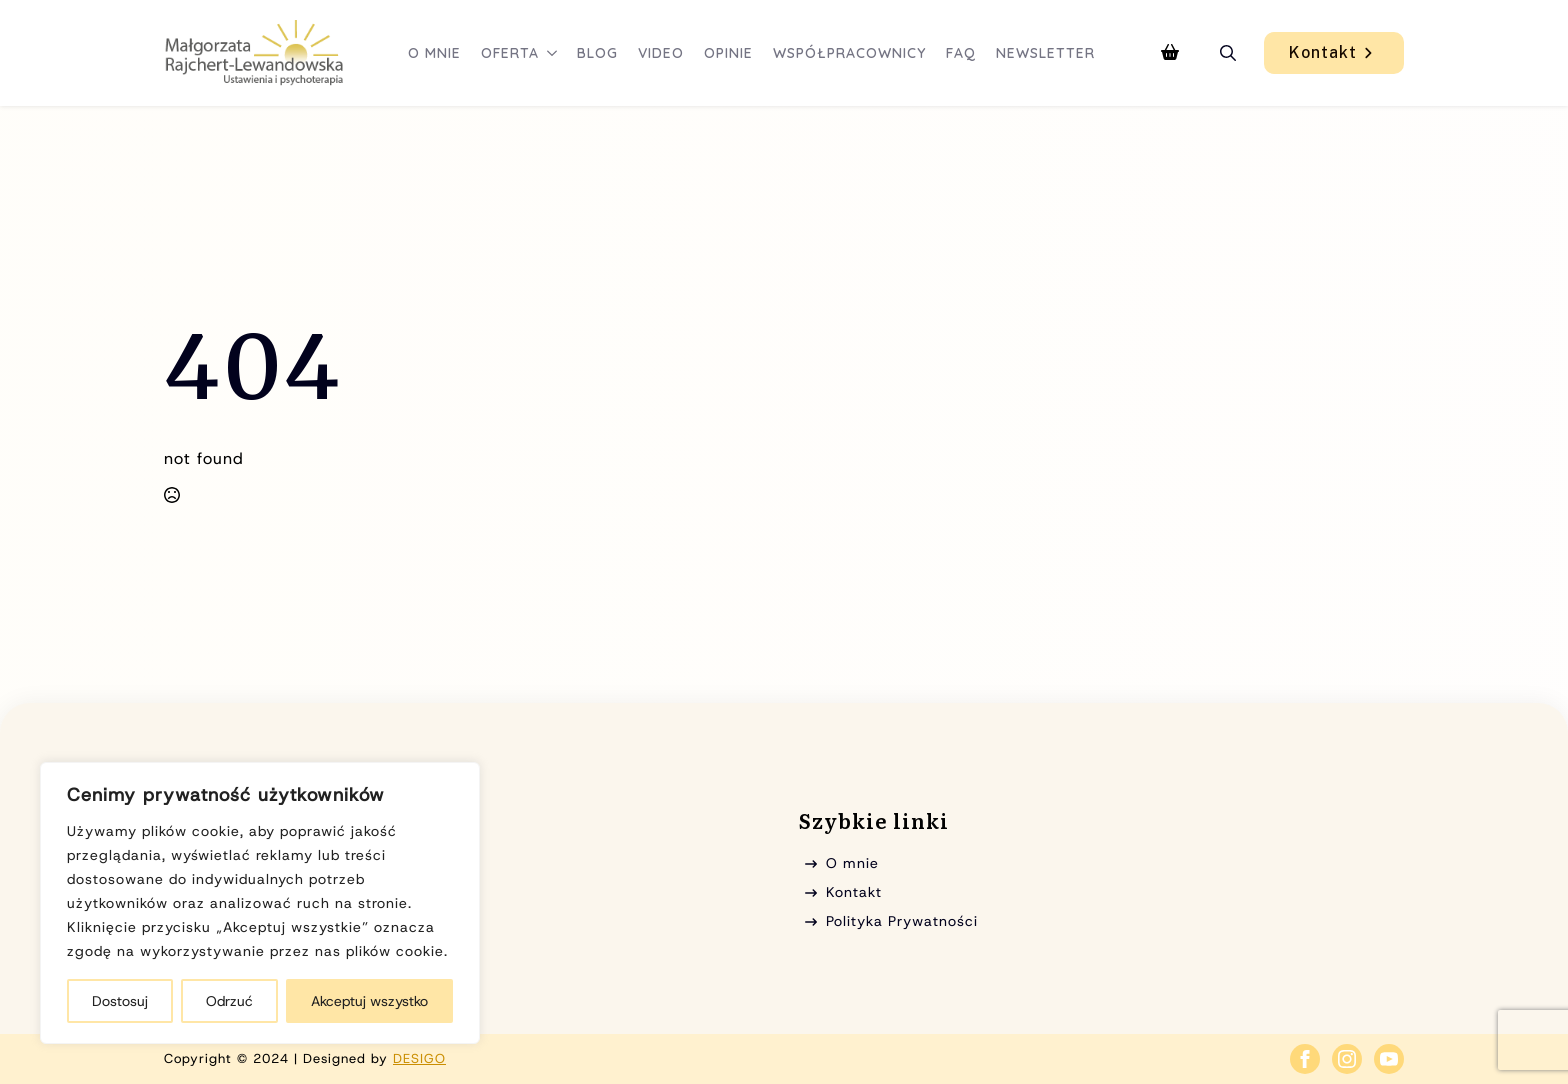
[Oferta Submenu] (553, 53)
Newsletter (1045, 53)
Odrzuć (229, 1001)
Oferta (510, 53)
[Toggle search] (1228, 53)
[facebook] (1305, 1059)
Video (661, 53)
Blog (597, 53)
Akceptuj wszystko (369, 1001)
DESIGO (419, 1058)
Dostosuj (120, 1001)
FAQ (961, 53)
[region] (260, 903)
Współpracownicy (849, 53)
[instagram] (1347, 1059)
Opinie (728, 53)
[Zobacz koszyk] (1170, 53)
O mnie (434, 53)
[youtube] (1389, 1059)
